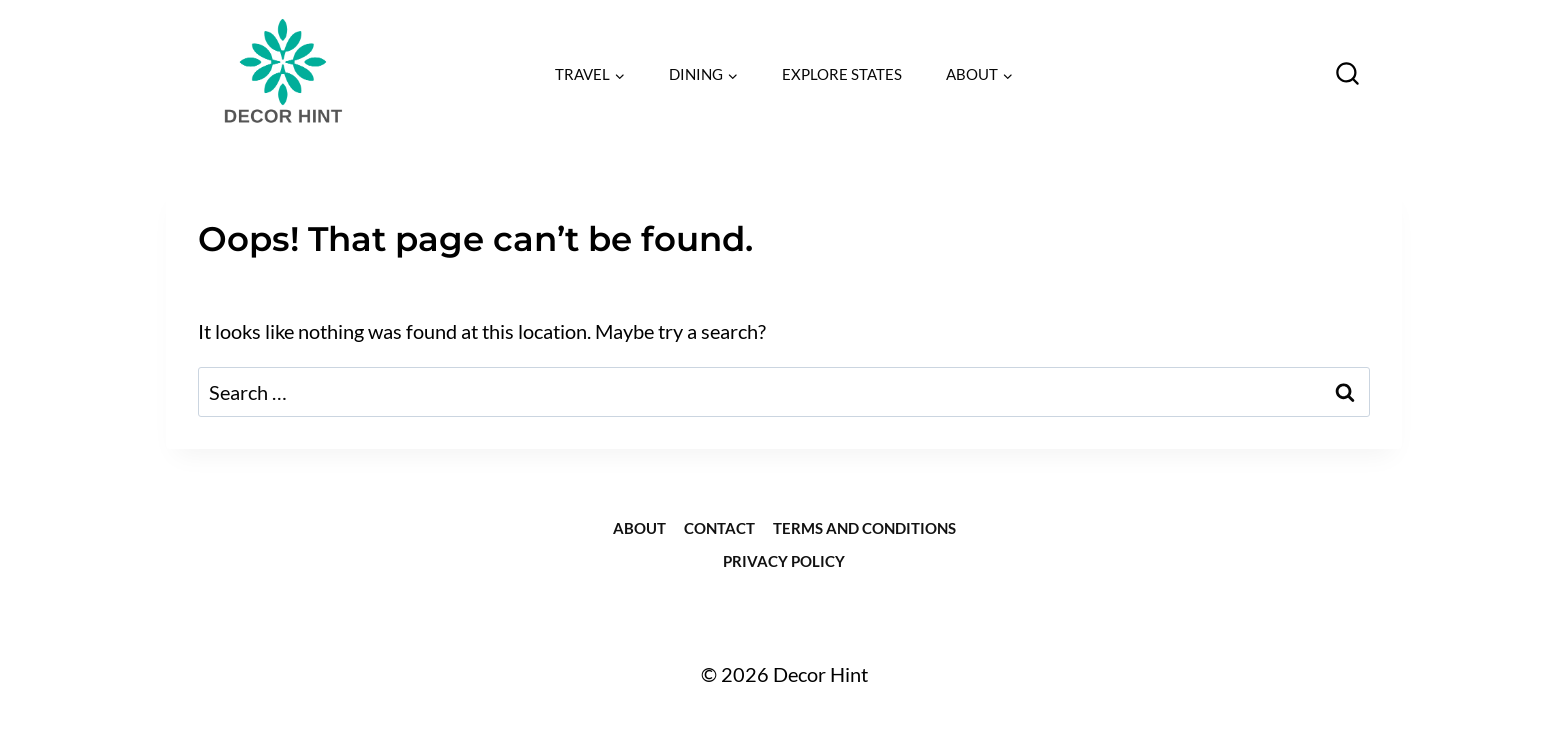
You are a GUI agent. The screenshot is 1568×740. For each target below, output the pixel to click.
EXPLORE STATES (842, 74)
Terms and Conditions (864, 528)
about (639, 528)
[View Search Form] (1347, 74)
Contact (719, 528)
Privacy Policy (784, 561)
